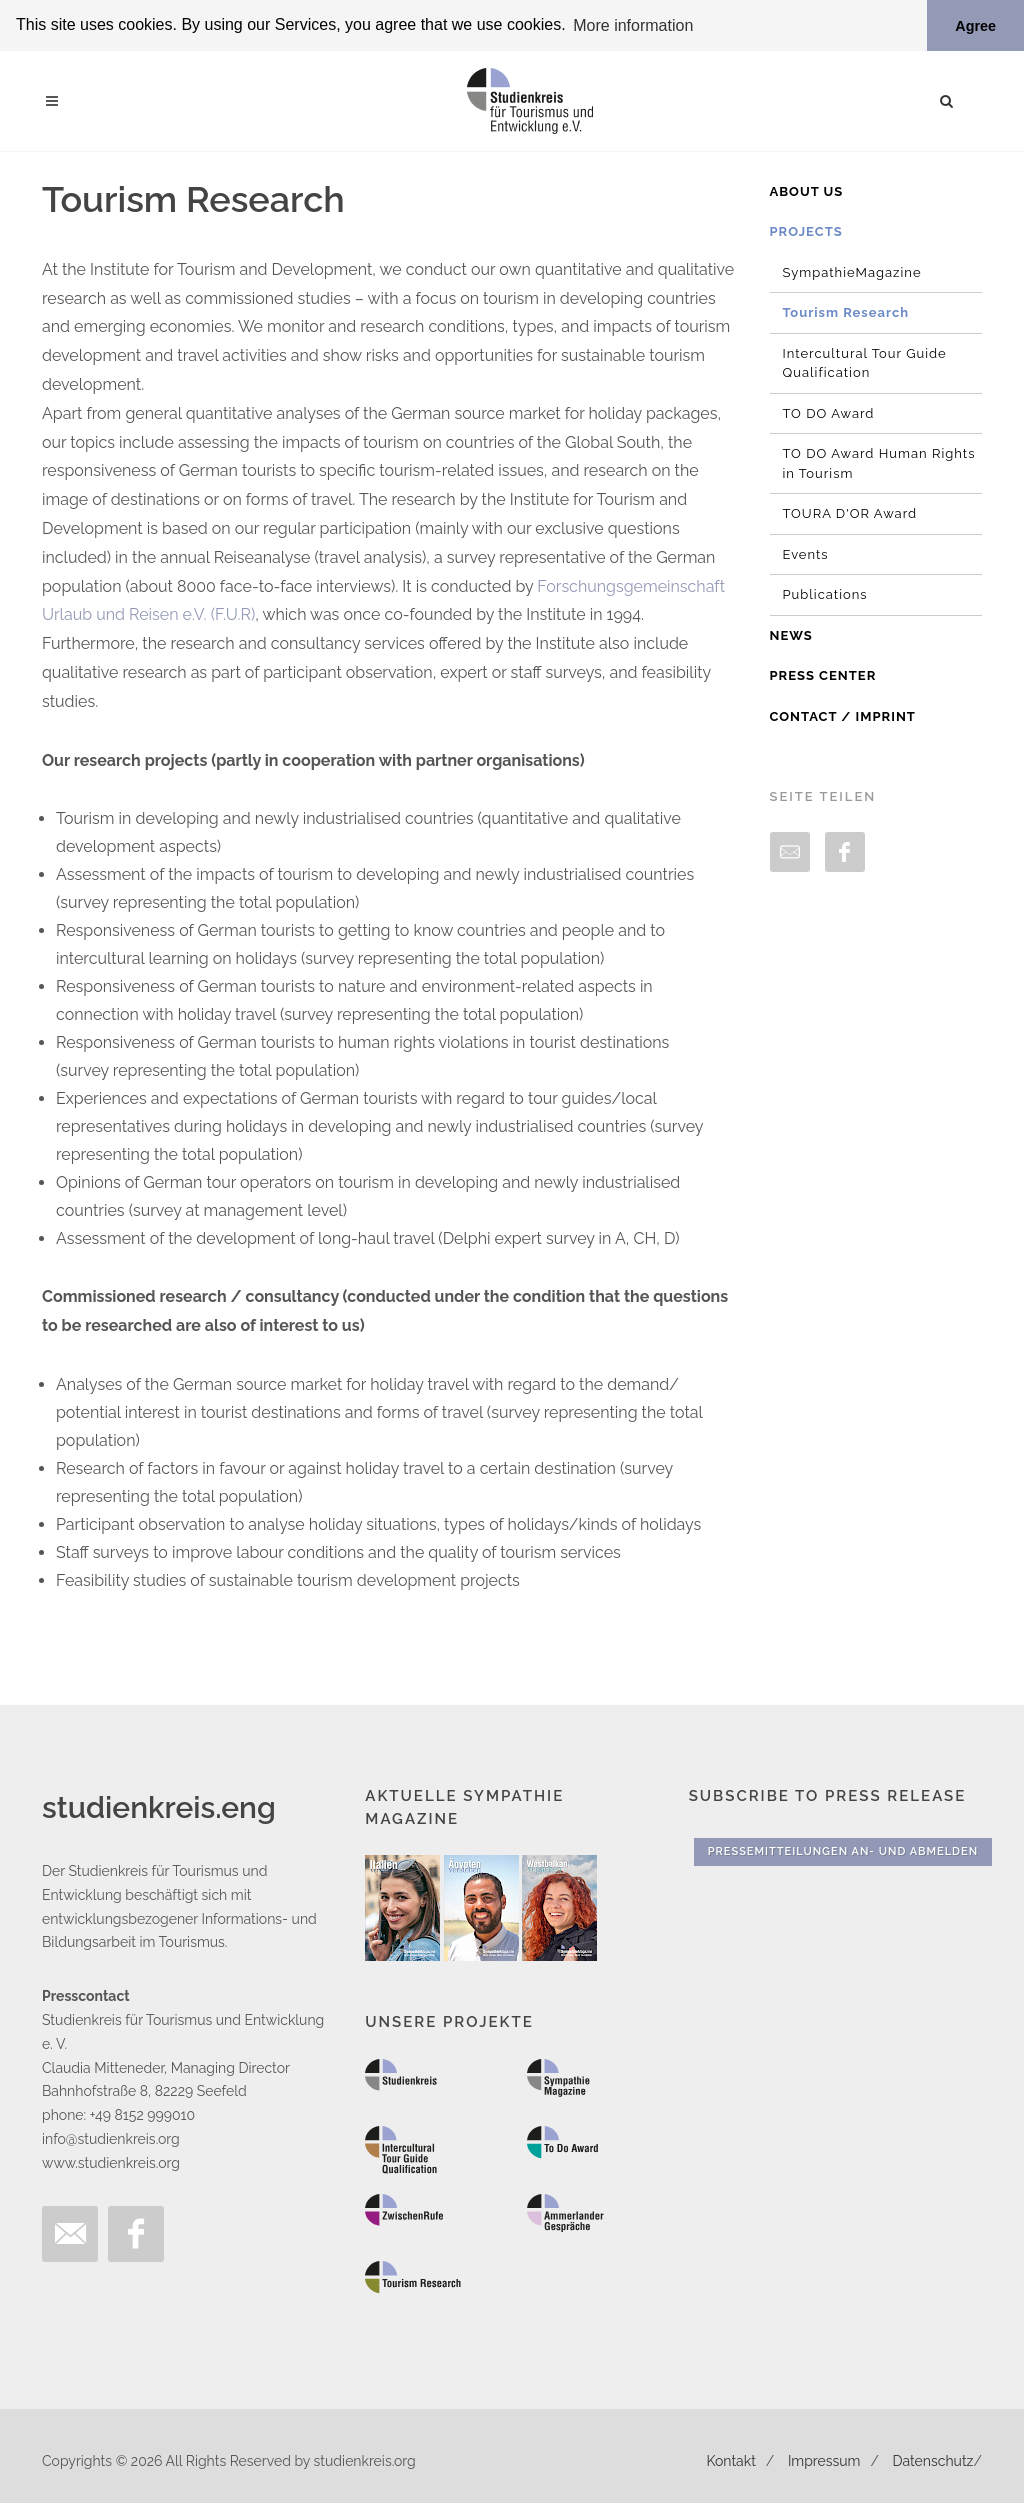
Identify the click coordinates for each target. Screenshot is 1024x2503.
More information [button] (633, 25)
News (791, 634)
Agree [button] (975, 26)
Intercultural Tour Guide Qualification (865, 362)
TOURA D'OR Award (850, 513)
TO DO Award (829, 412)
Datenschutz (933, 2460)
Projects (806, 231)
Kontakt (730, 2460)
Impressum (824, 2460)
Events (806, 553)
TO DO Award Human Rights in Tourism (879, 463)
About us (807, 190)
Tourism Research (846, 312)
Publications (825, 594)
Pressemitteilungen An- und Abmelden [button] (843, 1850)
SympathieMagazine (852, 271)
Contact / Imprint (843, 715)
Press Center (823, 675)
